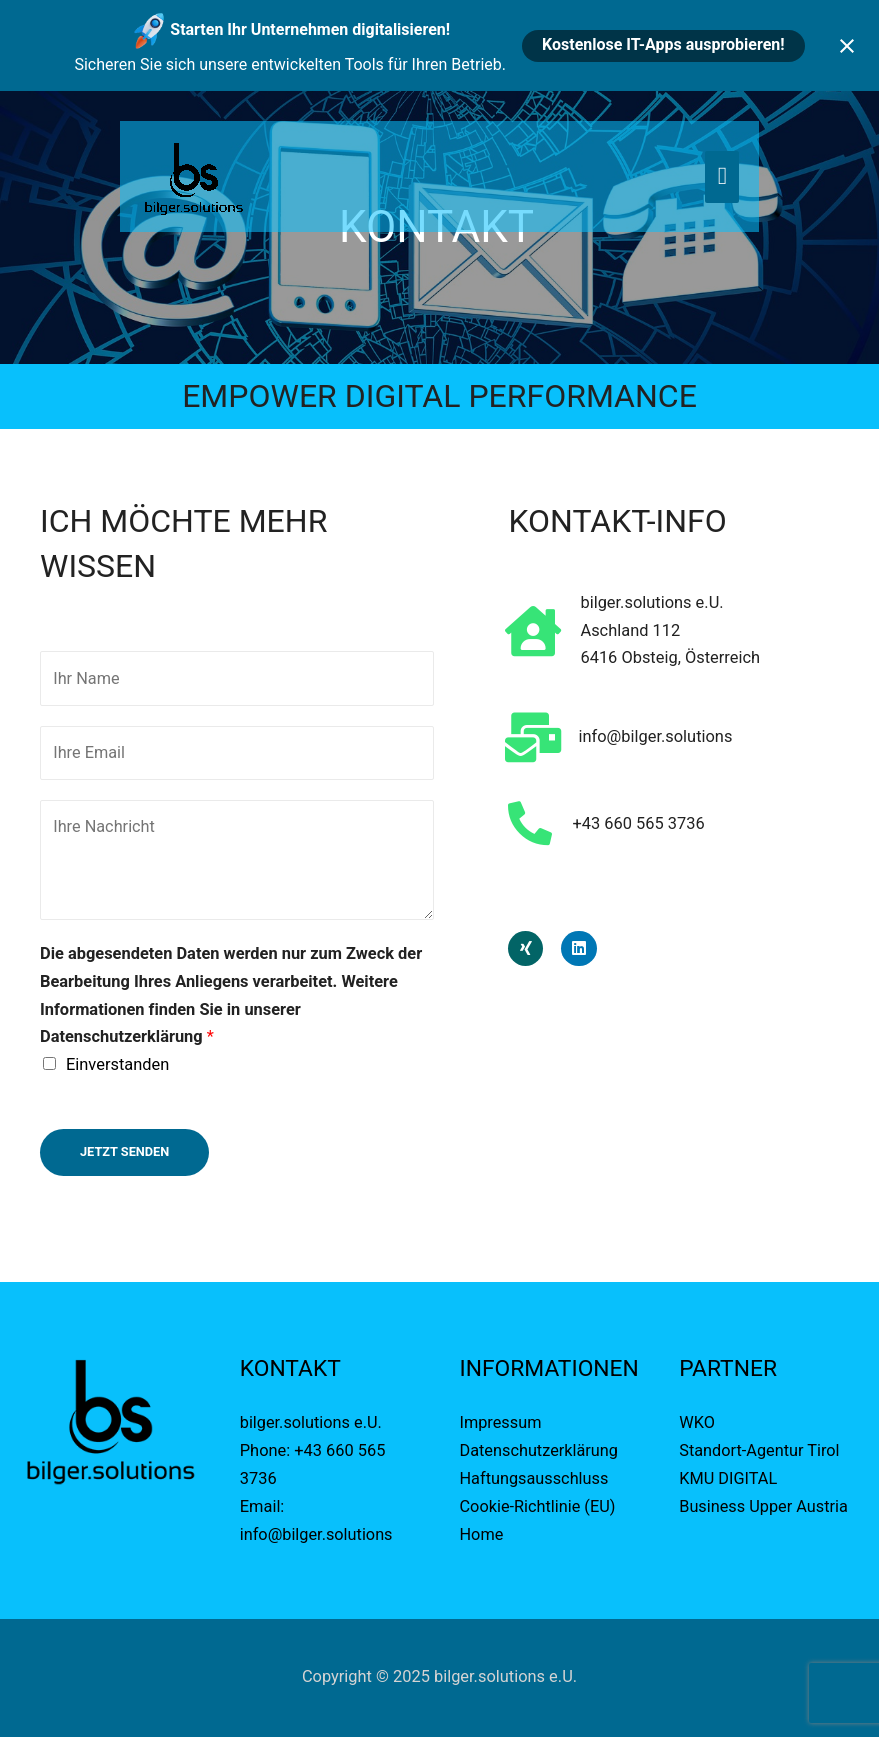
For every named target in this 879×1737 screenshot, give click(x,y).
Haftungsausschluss (535, 1479)
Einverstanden (117, 1065)
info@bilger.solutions (317, 1534)
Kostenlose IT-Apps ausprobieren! (663, 44)
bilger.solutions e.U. (311, 1423)
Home (482, 1534)
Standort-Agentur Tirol (759, 1451)
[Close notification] (847, 46)
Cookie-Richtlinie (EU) (538, 1506)
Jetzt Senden (124, 1152)
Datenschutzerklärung (540, 1451)
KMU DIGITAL (728, 1479)
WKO (697, 1423)
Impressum (503, 1423)
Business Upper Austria (764, 1506)
